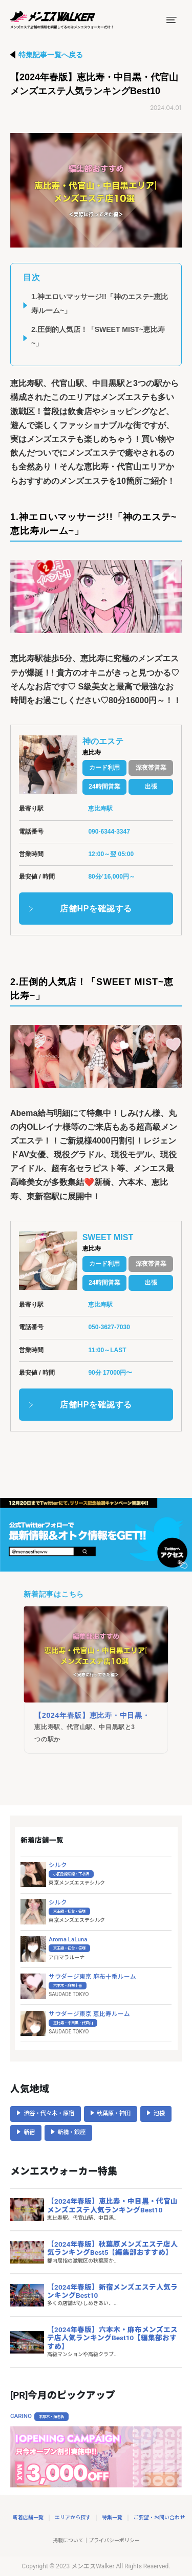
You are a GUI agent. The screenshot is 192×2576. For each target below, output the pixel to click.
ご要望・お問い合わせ (159, 2517)
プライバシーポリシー (114, 2540)
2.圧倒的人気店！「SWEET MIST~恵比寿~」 (98, 336)
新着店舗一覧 (28, 2517)
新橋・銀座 (71, 2132)
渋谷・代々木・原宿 (49, 2113)
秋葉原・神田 (114, 2113)
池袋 (159, 2113)
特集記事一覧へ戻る (50, 55)
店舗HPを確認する (96, 908)
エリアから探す (73, 2517)
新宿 (29, 2132)
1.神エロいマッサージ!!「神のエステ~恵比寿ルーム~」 (99, 304)
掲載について (68, 2540)
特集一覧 (112, 2517)
